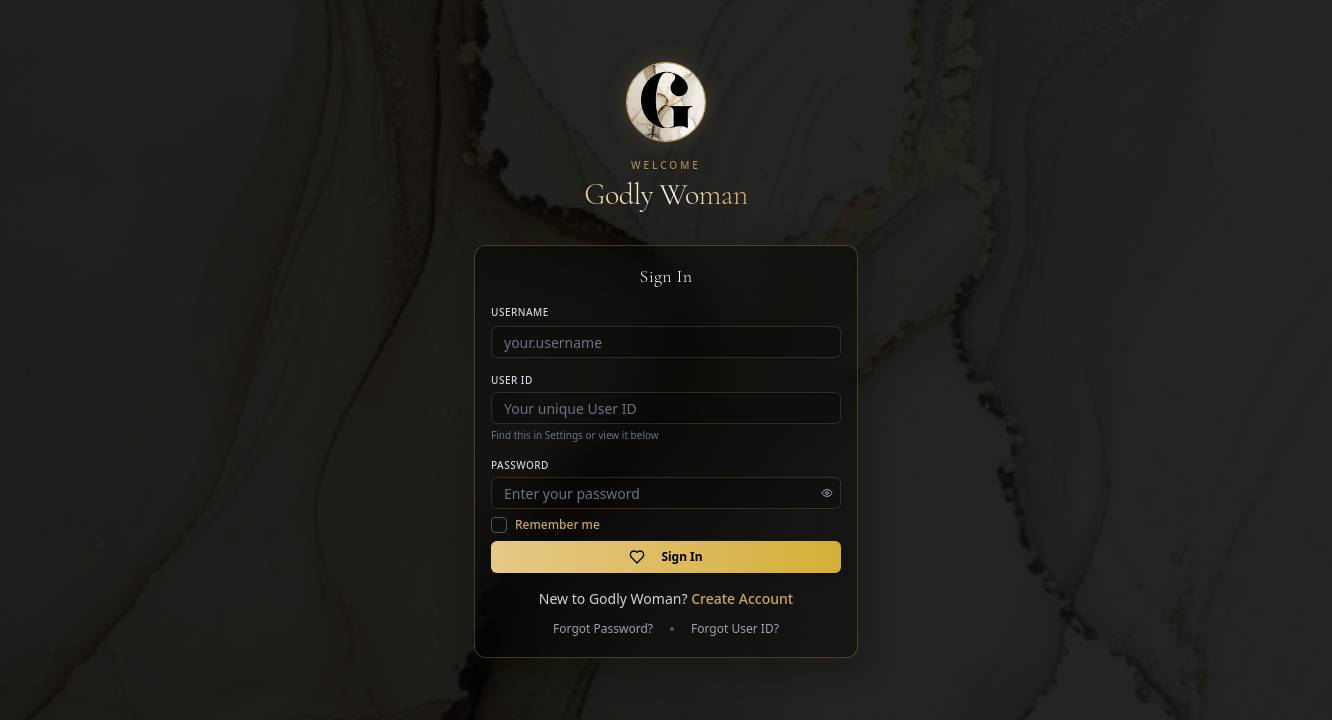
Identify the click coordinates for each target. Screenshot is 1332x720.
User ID (512, 380)
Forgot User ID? (735, 629)
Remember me (557, 525)
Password (520, 465)
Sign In (665, 556)
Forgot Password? (603, 629)
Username (520, 312)
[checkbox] (499, 525)
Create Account (742, 598)
